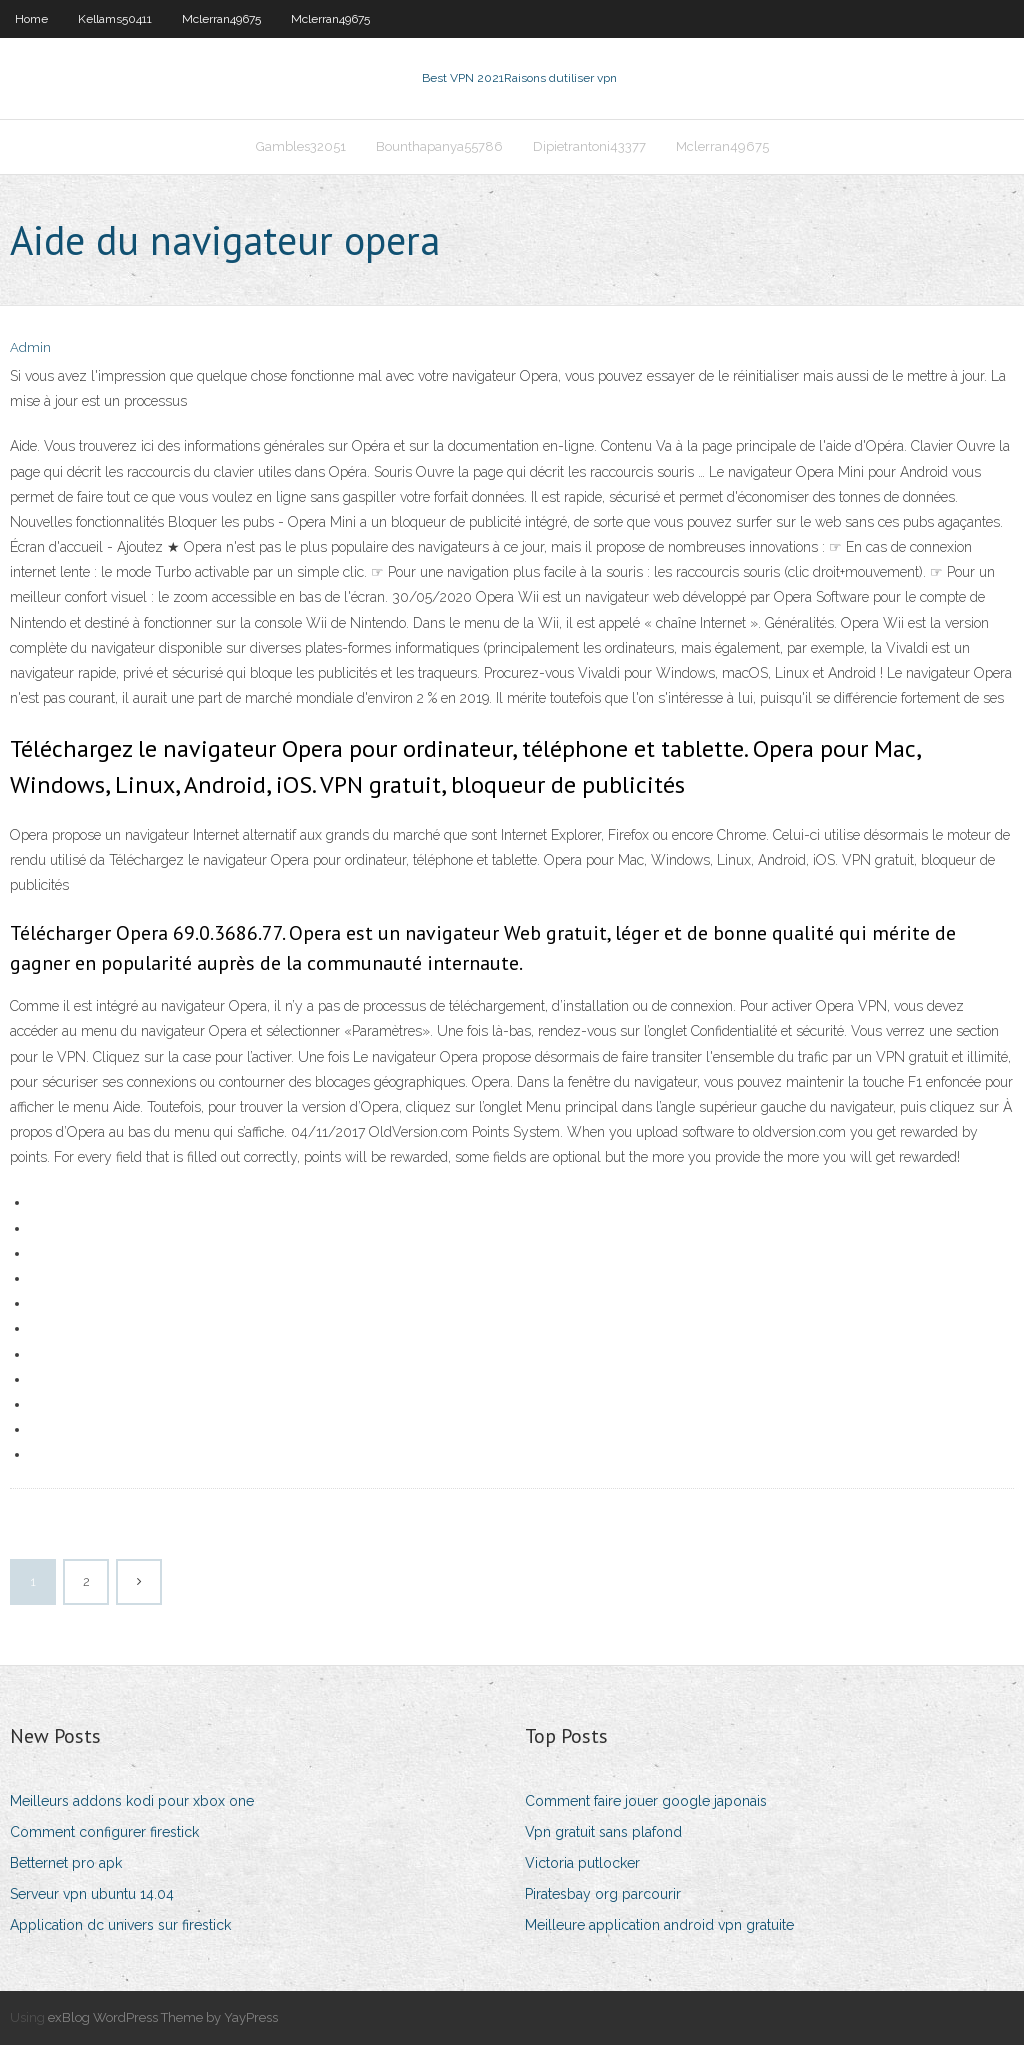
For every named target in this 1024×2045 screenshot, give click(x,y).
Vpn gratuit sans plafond (603, 1832)
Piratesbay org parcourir (603, 1894)
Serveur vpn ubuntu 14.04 (92, 1894)
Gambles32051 (301, 146)
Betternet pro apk (66, 1863)
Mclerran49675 (221, 19)
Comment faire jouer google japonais (646, 1801)
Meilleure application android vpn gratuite (659, 1925)
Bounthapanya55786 (439, 146)
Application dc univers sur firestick (120, 1925)
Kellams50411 (115, 19)
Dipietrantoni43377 (589, 146)
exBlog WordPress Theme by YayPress (163, 2017)
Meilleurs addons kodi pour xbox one (132, 1801)
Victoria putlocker (582, 1863)
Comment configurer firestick (104, 1832)
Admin (30, 347)
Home (31, 19)
